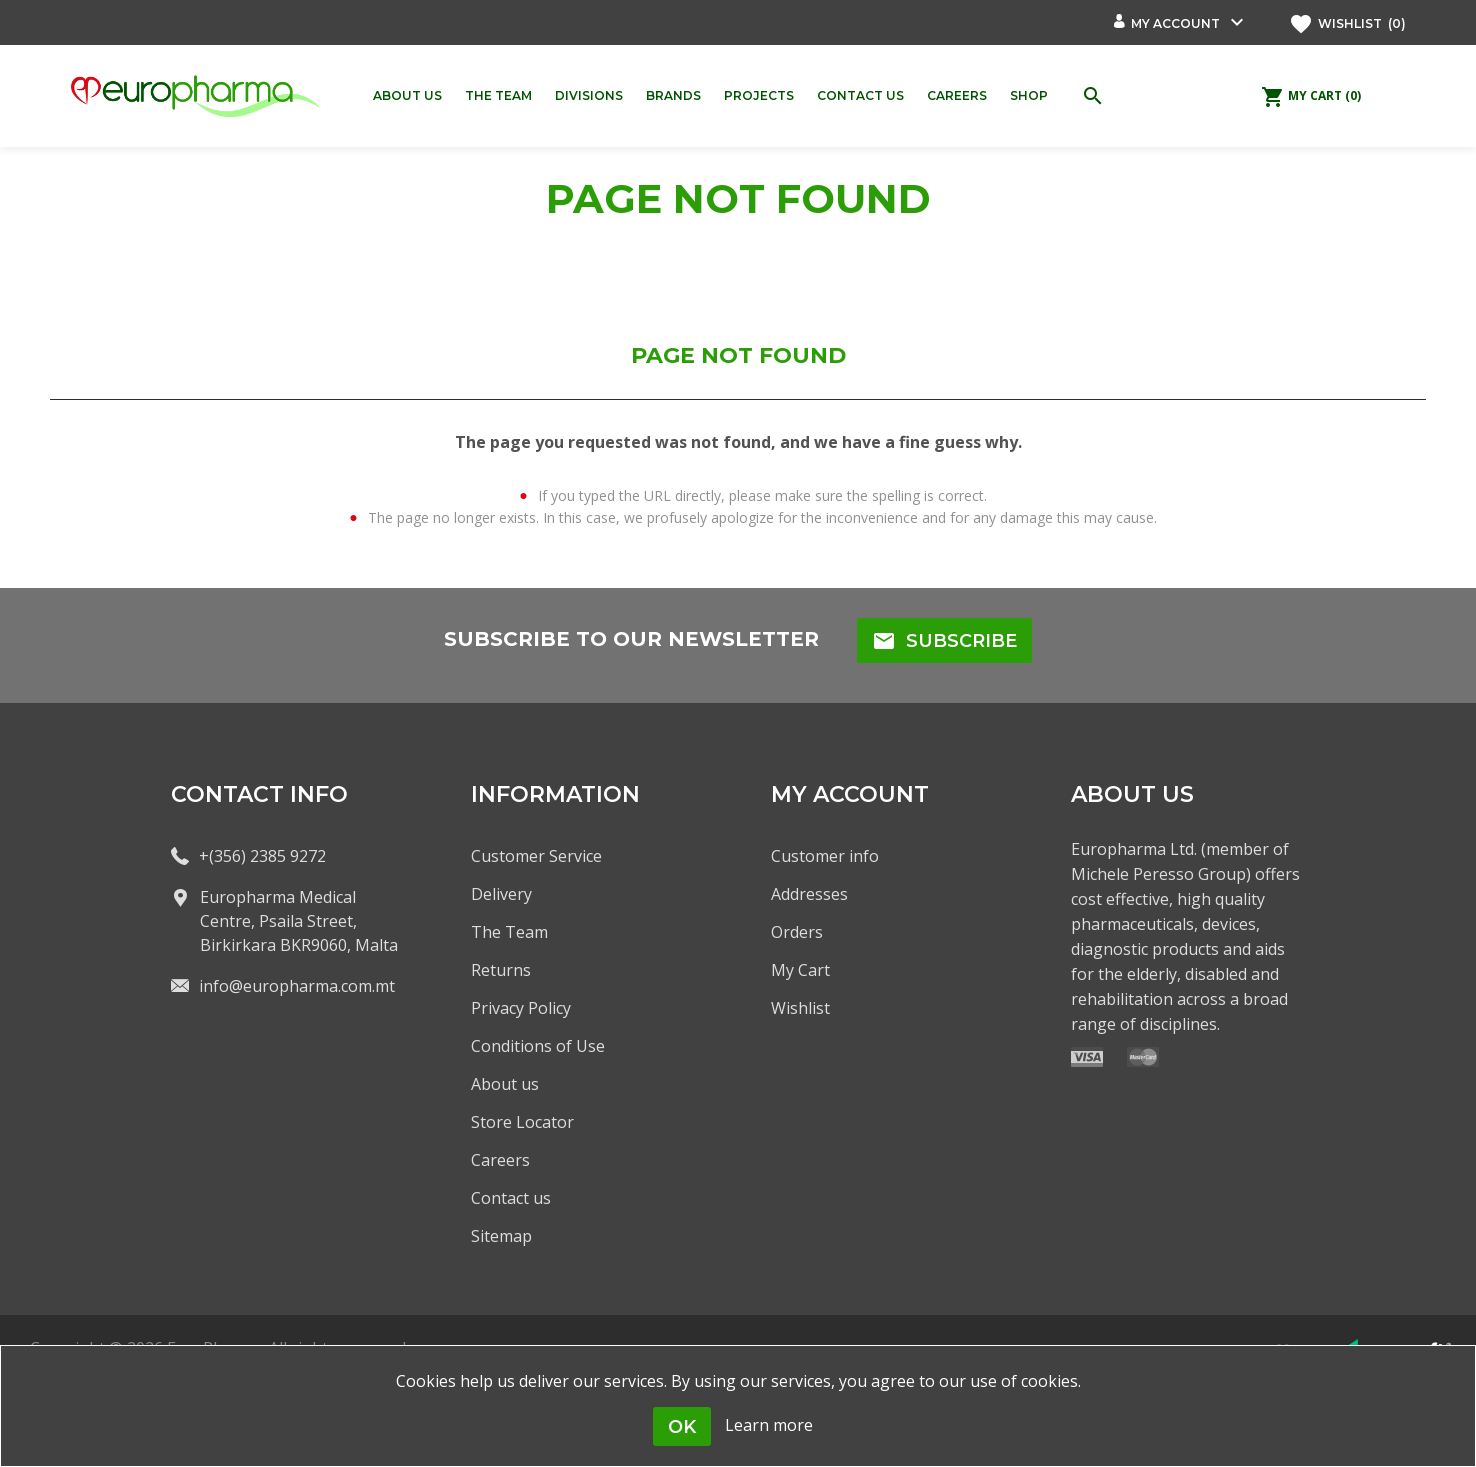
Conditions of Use (538, 1046)
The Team (509, 932)
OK (682, 1427)
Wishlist (800, 1008)
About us (505, 1084)
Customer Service (536, 856)
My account (1175, 23)
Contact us (511, 1198)
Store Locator (522, 1122)
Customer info (825, 856)
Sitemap (501, 1236)
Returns (501, 970)
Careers (500, 1160)
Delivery (501, 894)
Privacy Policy (521, 1008)
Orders (797, 932)
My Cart (800, 970)
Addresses (809, 894)
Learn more (769, 1425)
